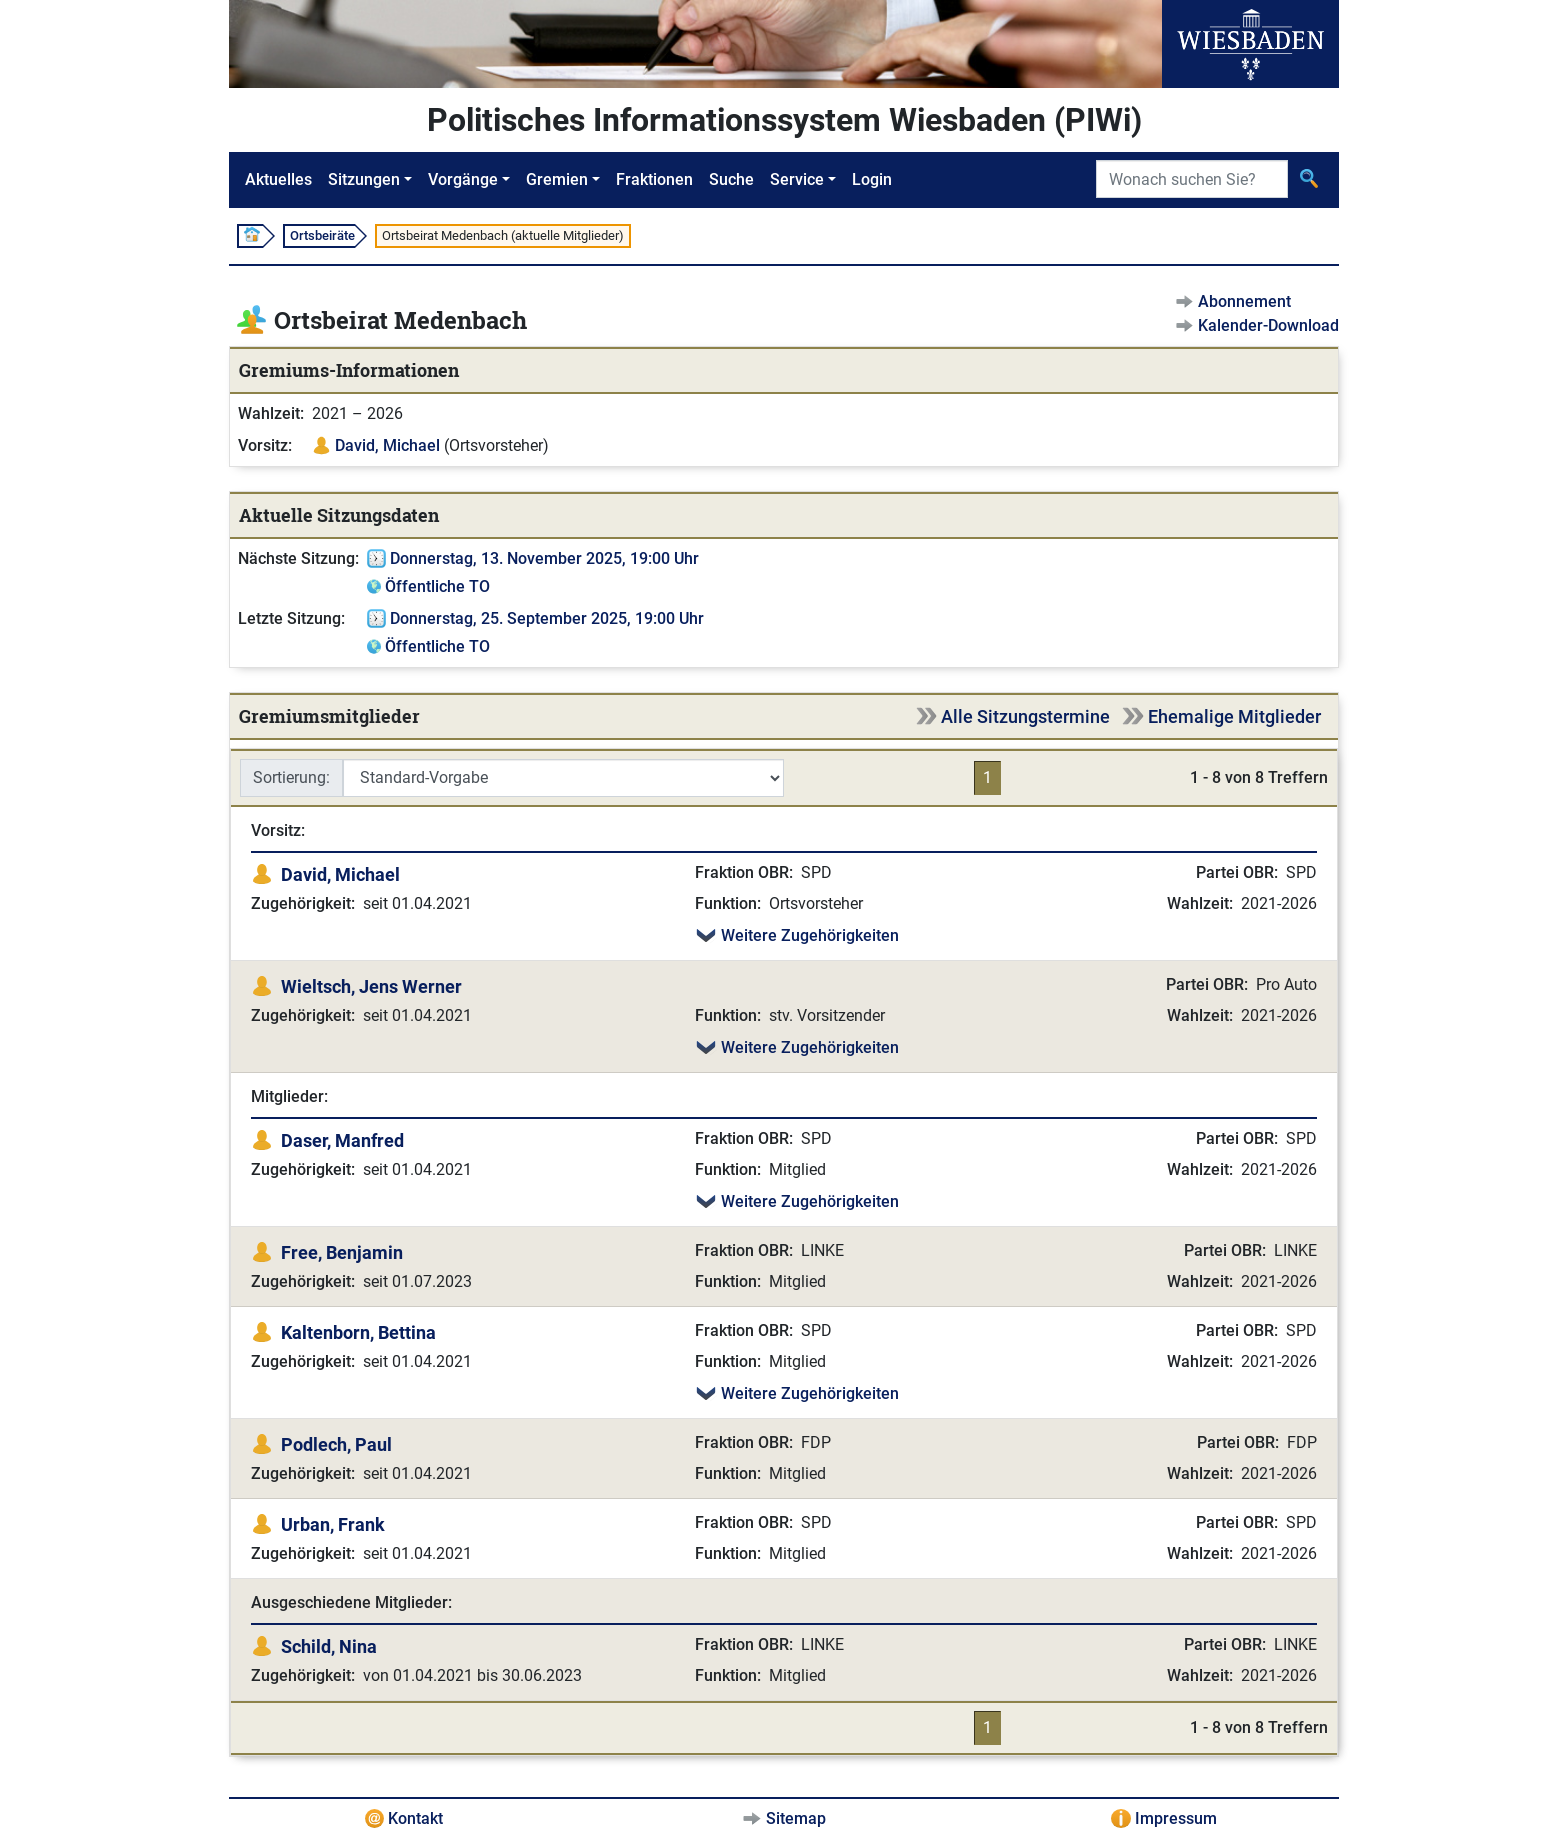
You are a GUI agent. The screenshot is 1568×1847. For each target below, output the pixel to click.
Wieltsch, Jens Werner (371, 986)
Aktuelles (278, 179)
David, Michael (387, 445)
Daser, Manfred (342, 1140)
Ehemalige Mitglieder (1234, 716)
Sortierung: (291, 777)
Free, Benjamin (342, 1252)
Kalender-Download (1268, 325)
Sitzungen (364, 179)
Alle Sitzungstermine (1025, 716)
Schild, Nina (329, 1646)
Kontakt (415, 1818)
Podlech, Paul (336, 1444)
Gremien (557, 179)
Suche (731, 179)
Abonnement (1244, 301)
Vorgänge (463, 179)
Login (872, 179)
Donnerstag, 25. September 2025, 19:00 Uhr (547, 618)
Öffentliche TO (437, 586)
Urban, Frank (333, 1524)
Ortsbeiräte (322, 235)
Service (797, 179)
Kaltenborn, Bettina (358, 1332)
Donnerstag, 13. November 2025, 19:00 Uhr (544, 558)
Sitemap (796, 1818)
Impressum (1176, 1818)
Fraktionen (654, 179)
